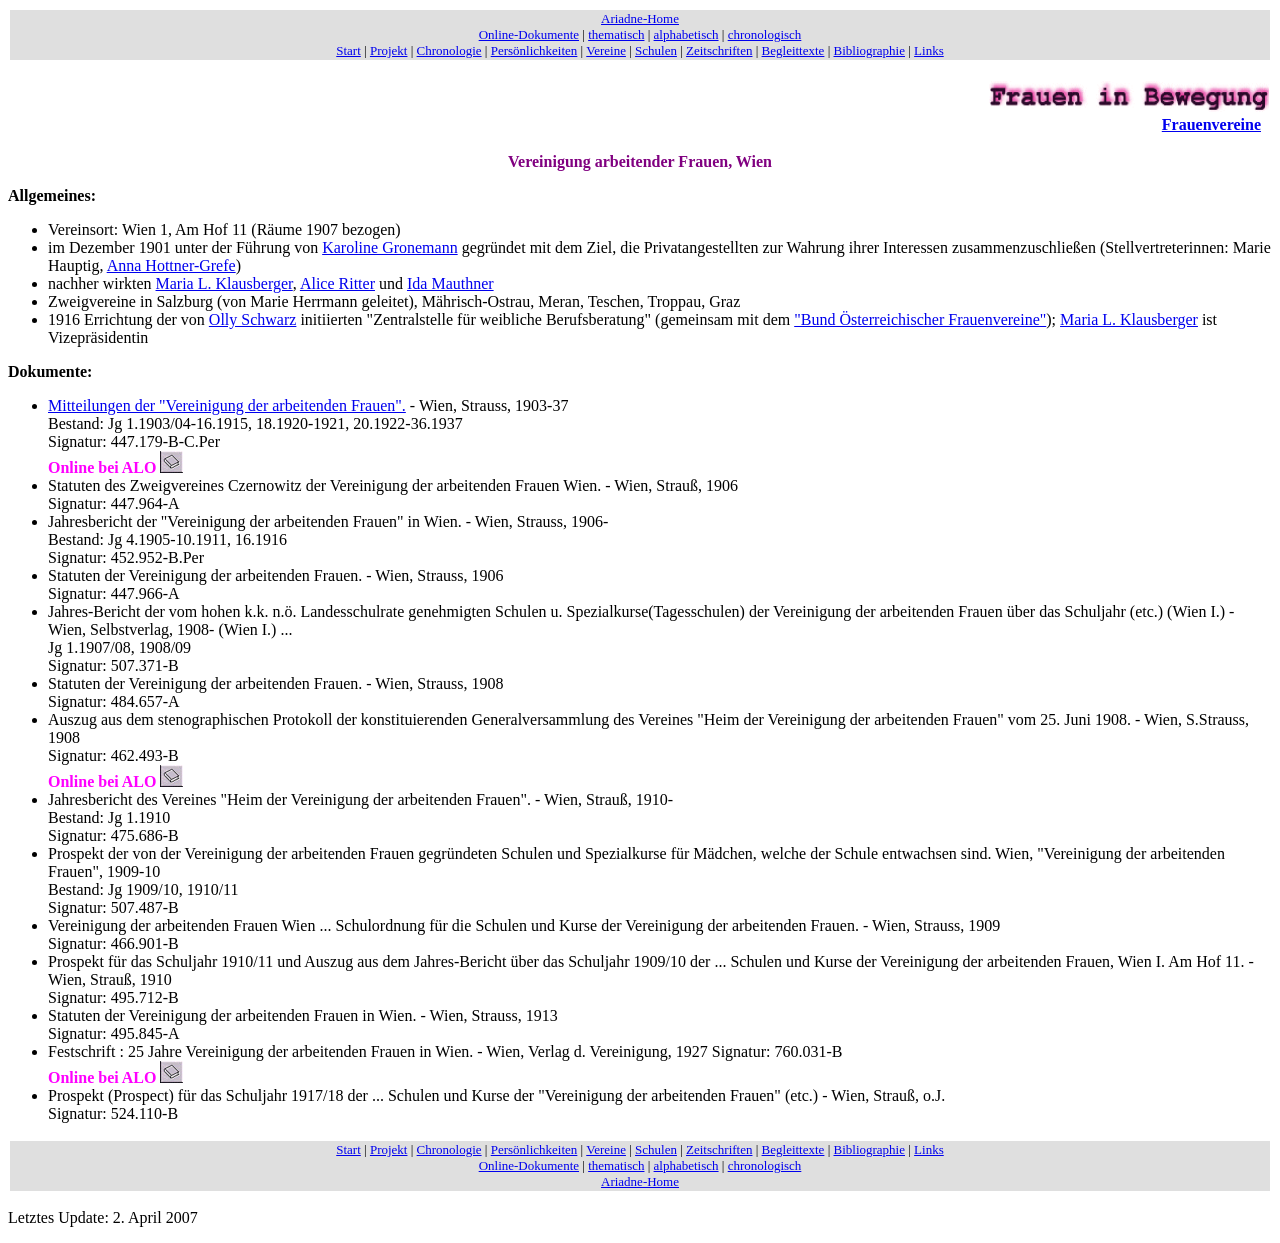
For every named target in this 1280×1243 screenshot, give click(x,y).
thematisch (616, 34)
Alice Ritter (337, 283)
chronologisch (765, 34)
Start (348, 50)
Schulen (656, 50)
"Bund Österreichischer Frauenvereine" (920, 319)
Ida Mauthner (450, 283)
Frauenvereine (1211, 124)
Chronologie (449, 50)
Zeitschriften (719, 50)
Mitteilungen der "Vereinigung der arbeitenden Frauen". (227, 405)
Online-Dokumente (529, 34)
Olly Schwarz (253, 319)
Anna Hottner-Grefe (171, 265)
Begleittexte (793, 50)
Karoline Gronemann (390, 247)
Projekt (389, 50)
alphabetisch (686, 34)
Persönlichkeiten (534, 50)
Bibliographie (870, 50)
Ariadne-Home (640, 18)
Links (929, 50)
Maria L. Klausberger (224, 283)
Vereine (606, 50)
